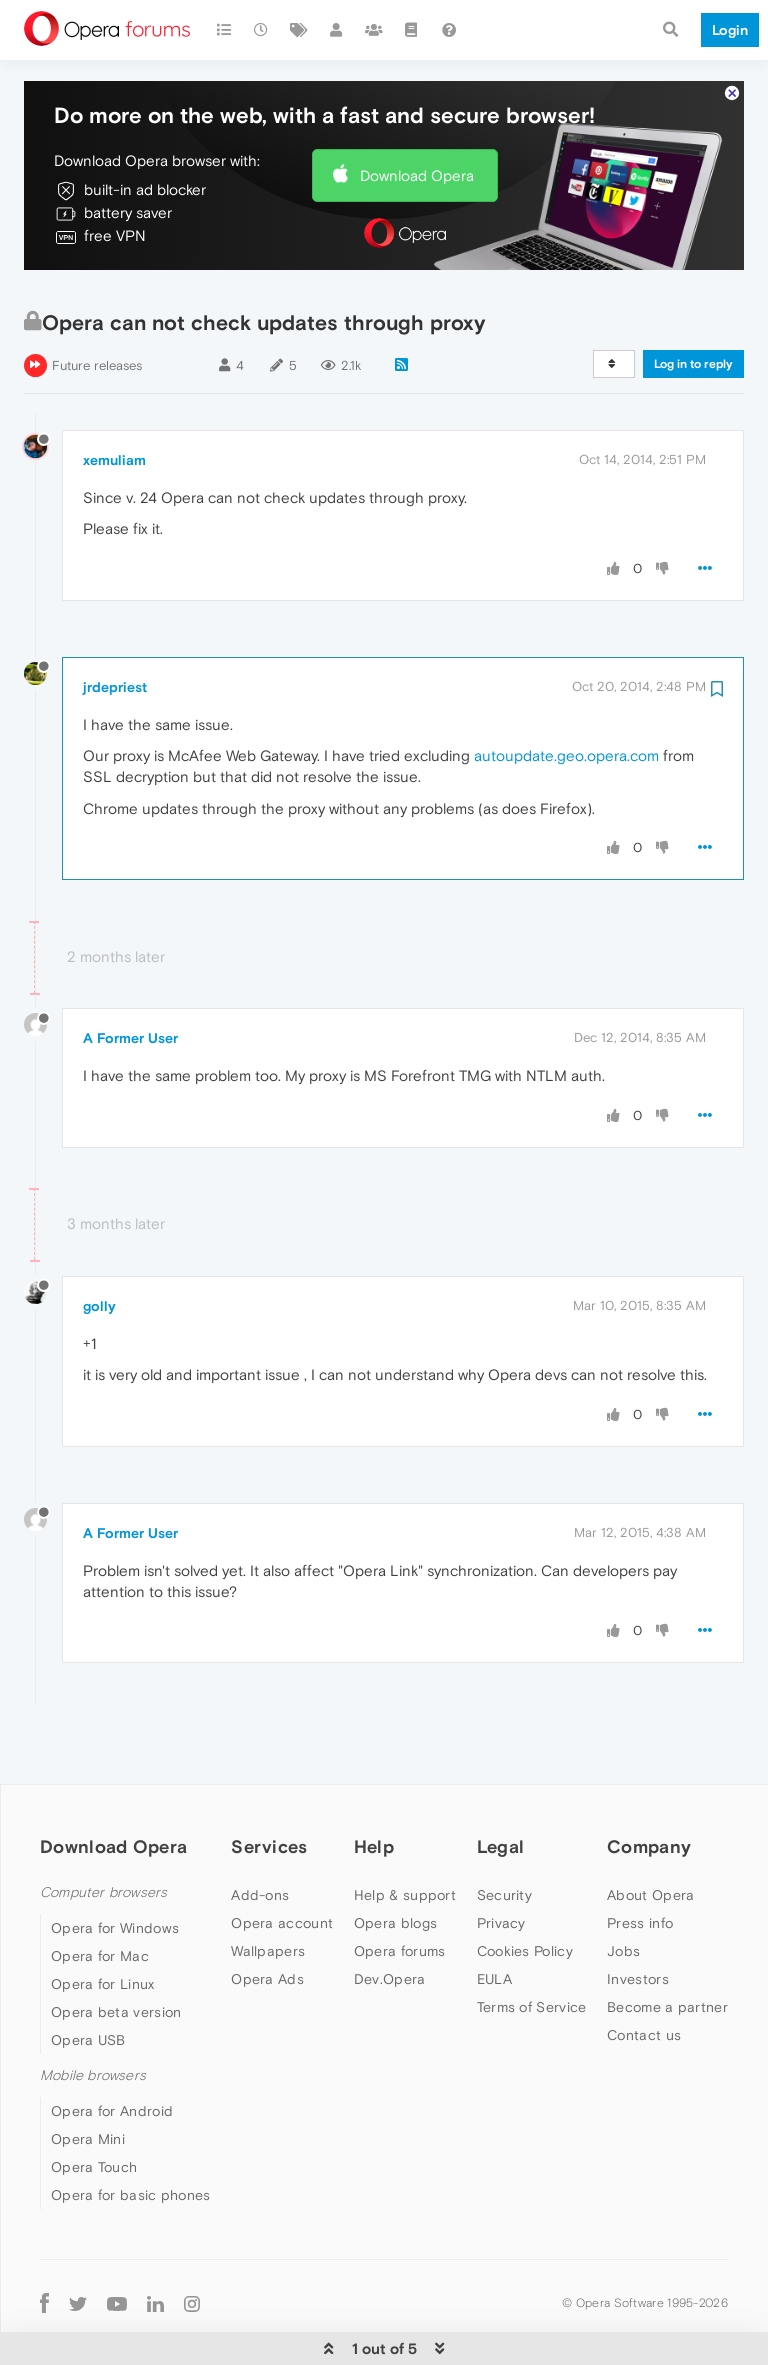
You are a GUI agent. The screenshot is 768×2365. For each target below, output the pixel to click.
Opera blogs (395, 1862)
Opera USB (88, 1979)
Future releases (97, 304)
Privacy (501, 1862)
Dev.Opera (390, 1918)
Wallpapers (268, 1890)
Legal (501, 1785)
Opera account (282, 1862)
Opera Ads (267, 1918)
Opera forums (400, 1890)
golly (99, 1245)
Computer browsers (103, 1831)
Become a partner (667, 1946)
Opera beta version (116, 1951)
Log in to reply (693, 303)
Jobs (623, 1890)
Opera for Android (112, 2050)
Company (649, 1785)
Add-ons (260, 1834)
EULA (494, 1918)
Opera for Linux (103, 1923)
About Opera (650, 1834)
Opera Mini (88, 2078)
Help (374, 1785)
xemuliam (114, 399)
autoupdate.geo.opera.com (566, 694)
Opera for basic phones (131, 2134)
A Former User (130, 977)
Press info (640, 1862)
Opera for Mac (100, 1895)
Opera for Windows (115, 1867)
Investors (638, 1918)
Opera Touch (94, 2106)
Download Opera (417, 114)
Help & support (405, 1834)
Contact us (644, 1974)
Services (269, 1785)
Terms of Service (532, 1946)
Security (504, 1834)
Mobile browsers (93, 2014)
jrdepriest (115, 626)
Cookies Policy (525, 1890)
